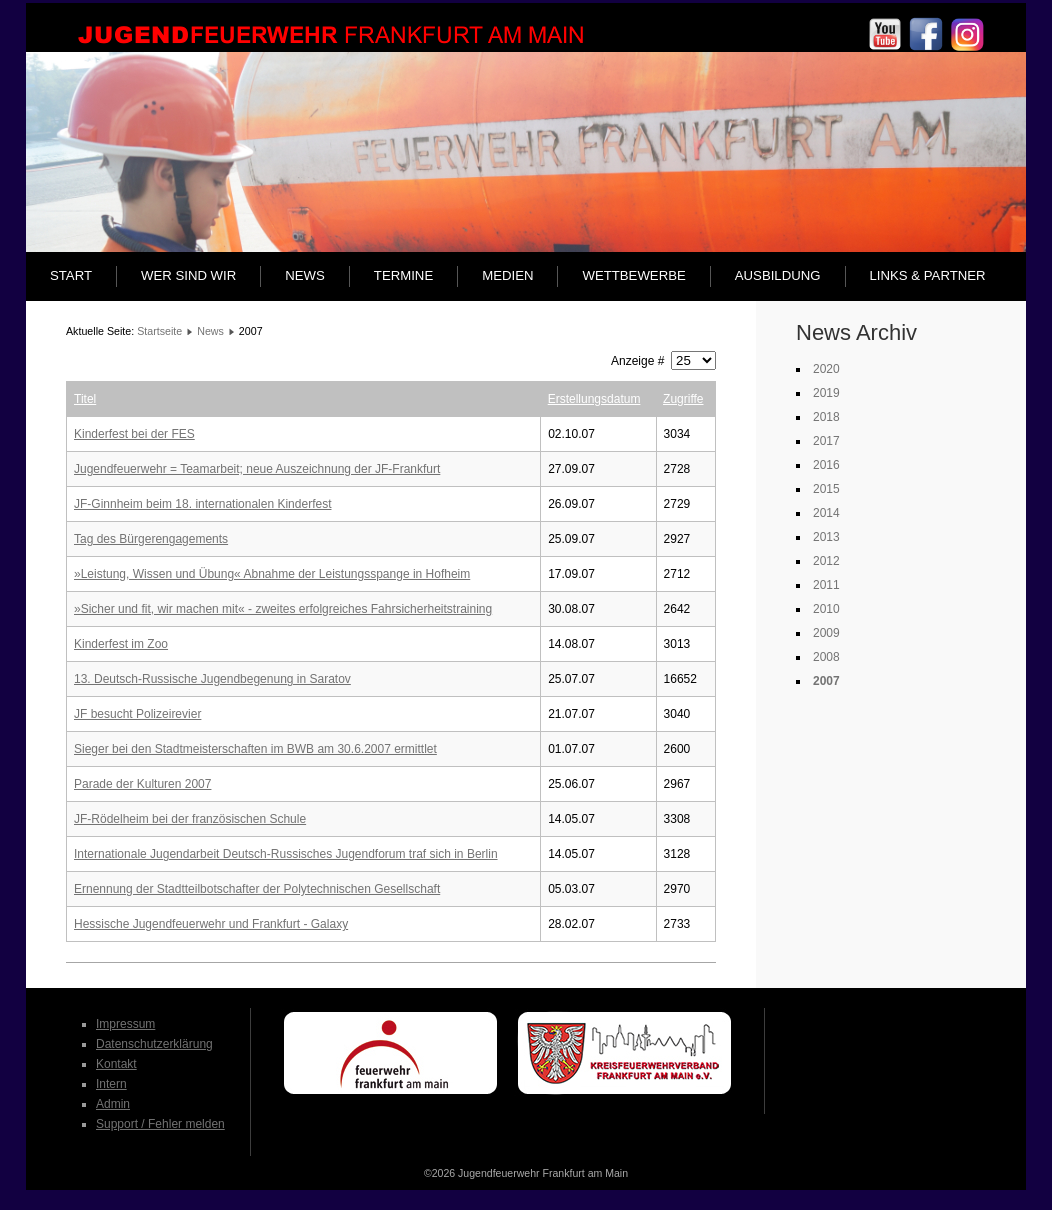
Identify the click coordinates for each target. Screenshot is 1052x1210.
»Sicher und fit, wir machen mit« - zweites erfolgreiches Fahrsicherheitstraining (283, 609)
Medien (507, 275)
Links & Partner (928, 275)
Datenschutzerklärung (154, 1044)
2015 (826, 489)
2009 (826, 633)
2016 (826, 465)
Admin (113, 1104)
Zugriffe (683, 399)
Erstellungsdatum (594, 399)
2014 (826, 513)
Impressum (125, 1024)
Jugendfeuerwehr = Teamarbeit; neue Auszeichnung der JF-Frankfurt (257, 469)
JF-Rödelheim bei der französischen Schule (190, 819)
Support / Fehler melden (160, 1124)
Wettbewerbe (633, 275)
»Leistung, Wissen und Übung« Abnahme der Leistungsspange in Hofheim (272, 574)
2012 (826, 561)
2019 (826, 393)
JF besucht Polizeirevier (137, 714)
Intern (111, 1084)
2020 (826, 369)
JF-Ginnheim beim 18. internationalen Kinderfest (202, 504)
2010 (826, 609)
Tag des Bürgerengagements (151, 539)
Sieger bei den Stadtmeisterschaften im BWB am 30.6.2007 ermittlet (255, 749)
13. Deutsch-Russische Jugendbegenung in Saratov (212, 679)
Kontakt (116, 1064)
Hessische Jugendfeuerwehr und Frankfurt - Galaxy (211, 924)
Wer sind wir (188, 275)
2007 (826, 681)
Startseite (159, 331)
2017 (826, 441)
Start (71, 275)
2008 (826, 657)
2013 (826, 537)
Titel (85, 399)
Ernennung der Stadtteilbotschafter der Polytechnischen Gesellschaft (257, 889)
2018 (826, 417)
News (305, 275)
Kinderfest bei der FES (134, 434)
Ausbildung (778, 275)
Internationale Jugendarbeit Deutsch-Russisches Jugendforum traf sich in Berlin (286, 854)
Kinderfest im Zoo (121, 644)
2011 (826, 585)
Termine (403, 275)
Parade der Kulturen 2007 (142, 784)
